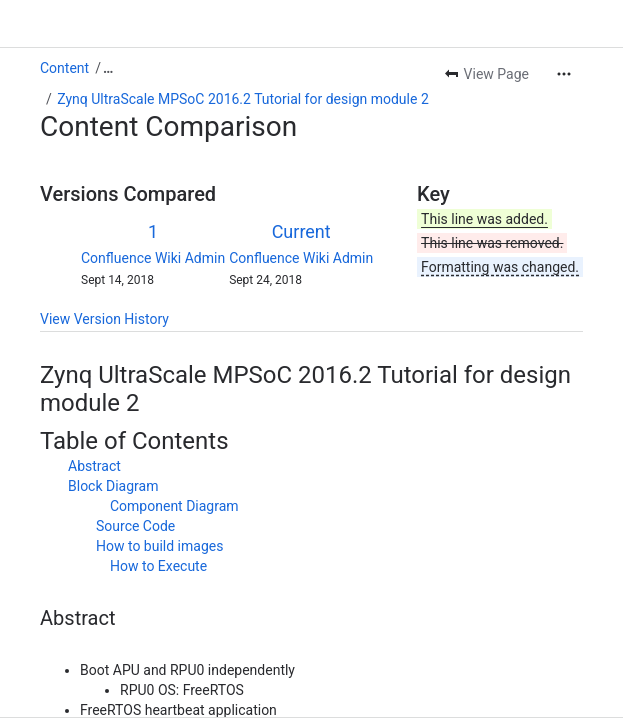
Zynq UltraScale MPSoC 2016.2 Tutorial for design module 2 (242, 99)
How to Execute (158, 566)
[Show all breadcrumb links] (108, 68)
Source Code (135, 526)
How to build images (159, 546)
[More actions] (564, 74)
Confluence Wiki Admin (153, 258)
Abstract (94, 466)
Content (64, 68)
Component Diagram (174, 506)
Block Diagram (113, 486)
